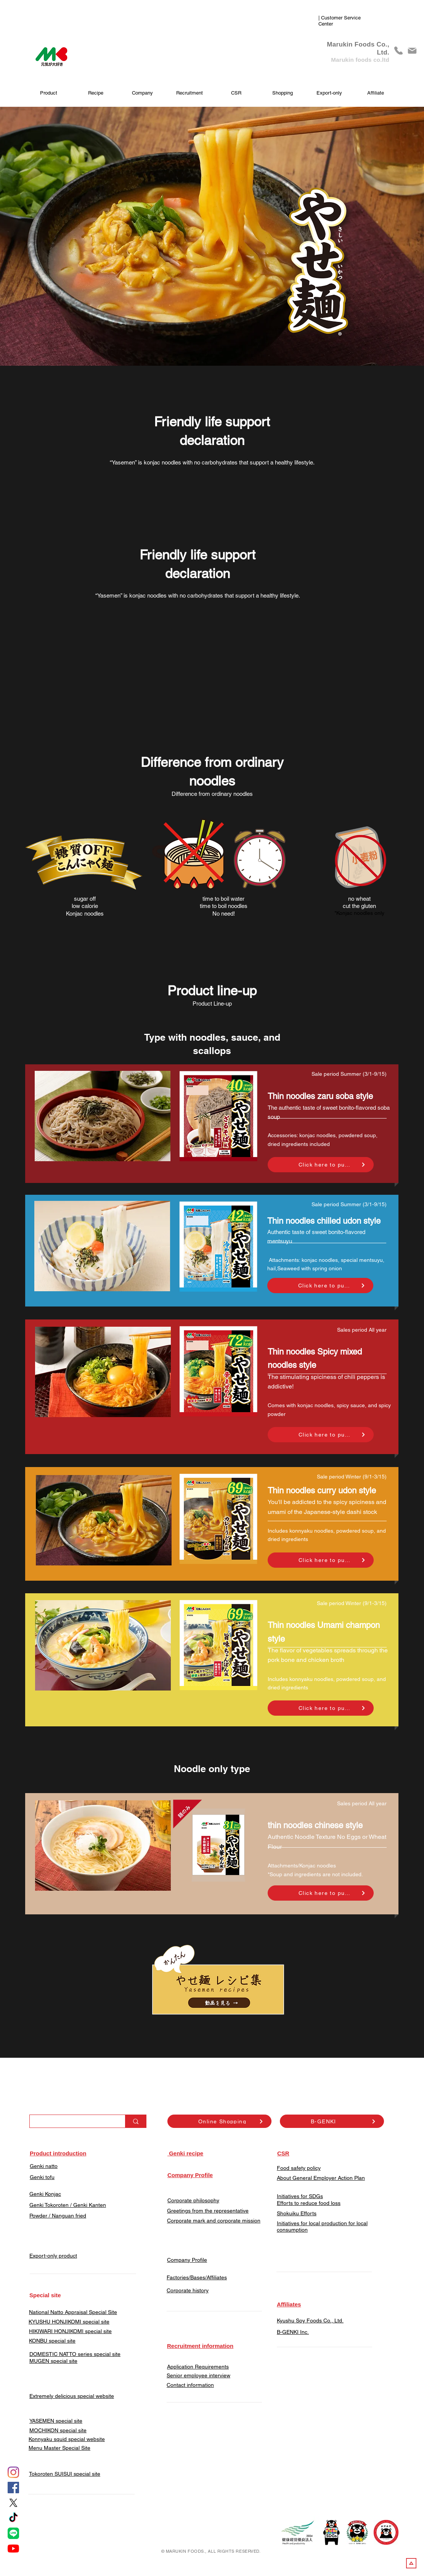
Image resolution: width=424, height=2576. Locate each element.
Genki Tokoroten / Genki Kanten (67, 2205)
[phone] (398, 51)
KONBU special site (52, 2341)
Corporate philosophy (193, 2200)
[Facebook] (13, 2487)
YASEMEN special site (55, 2421)
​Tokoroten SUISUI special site (64, 2474)
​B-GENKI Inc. (293, 2332)
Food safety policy (299, 2168)
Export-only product (53, 2256)
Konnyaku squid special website (67, 2439)
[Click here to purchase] (321, 1164)
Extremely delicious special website (71, 2396)
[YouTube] (13, 2548)
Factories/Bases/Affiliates (197, 2277)
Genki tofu (42, 2177)
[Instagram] (13, 2472)
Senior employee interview (198, 2375)
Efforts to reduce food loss (308, 2203)
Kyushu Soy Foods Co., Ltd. (310, 2320)
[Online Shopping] (219, 2121)
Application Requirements (198, 2367)
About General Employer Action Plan (321, 2178)
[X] (13, 2503)
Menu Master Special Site (59, 2448)
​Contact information (190, 2385)
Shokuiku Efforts (296, 2213)
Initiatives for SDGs (300, 2196)
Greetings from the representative (208, 2211)
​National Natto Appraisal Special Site (73, 2312)
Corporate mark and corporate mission (213, 2221)
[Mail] (412, 51)
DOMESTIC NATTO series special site (74, 2354)
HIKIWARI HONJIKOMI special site (70, 2331)
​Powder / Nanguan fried (57, 2216)
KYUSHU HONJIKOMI (55, 2322)
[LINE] (13, 2533)
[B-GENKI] (332, 2121)
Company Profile (187, 2260)
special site (95, 2322)
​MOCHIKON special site (58, 2430)
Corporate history (188, 2290)
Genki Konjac (45, 2194)
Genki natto (44, 2166)
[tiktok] (13, 2518)
